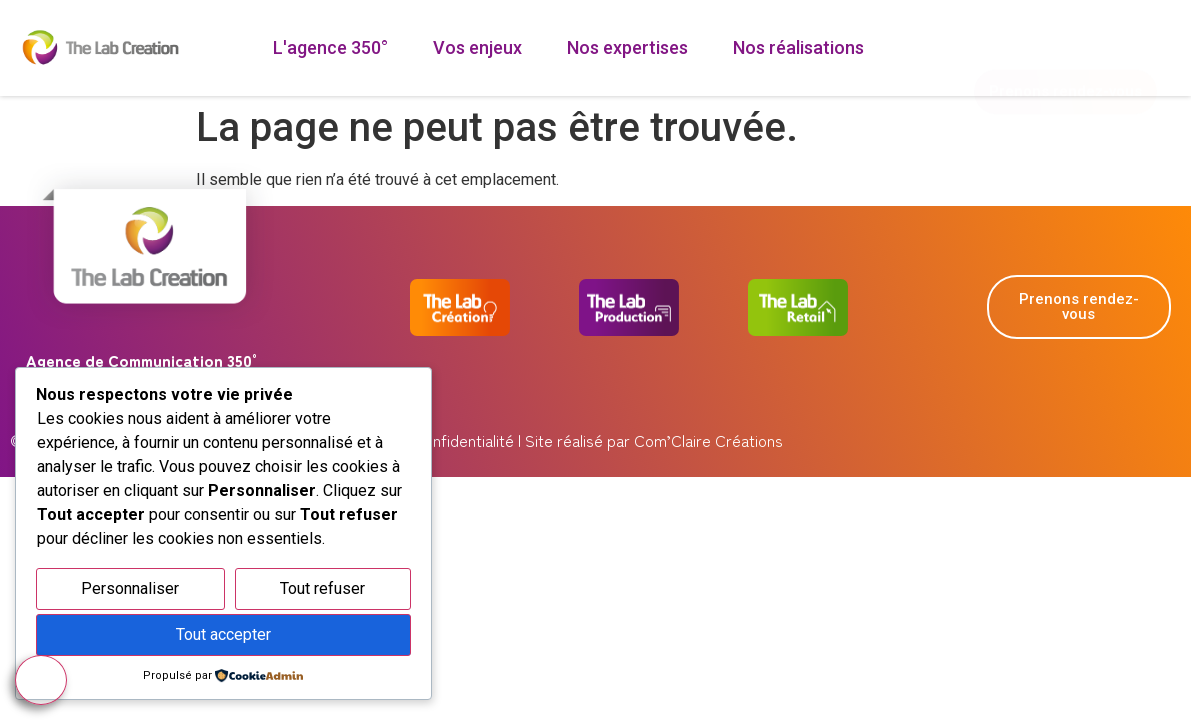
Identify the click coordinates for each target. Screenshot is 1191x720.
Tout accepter (223, 634)
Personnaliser (130, 588)
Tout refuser (322, 588)
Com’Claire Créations (708, 440)
